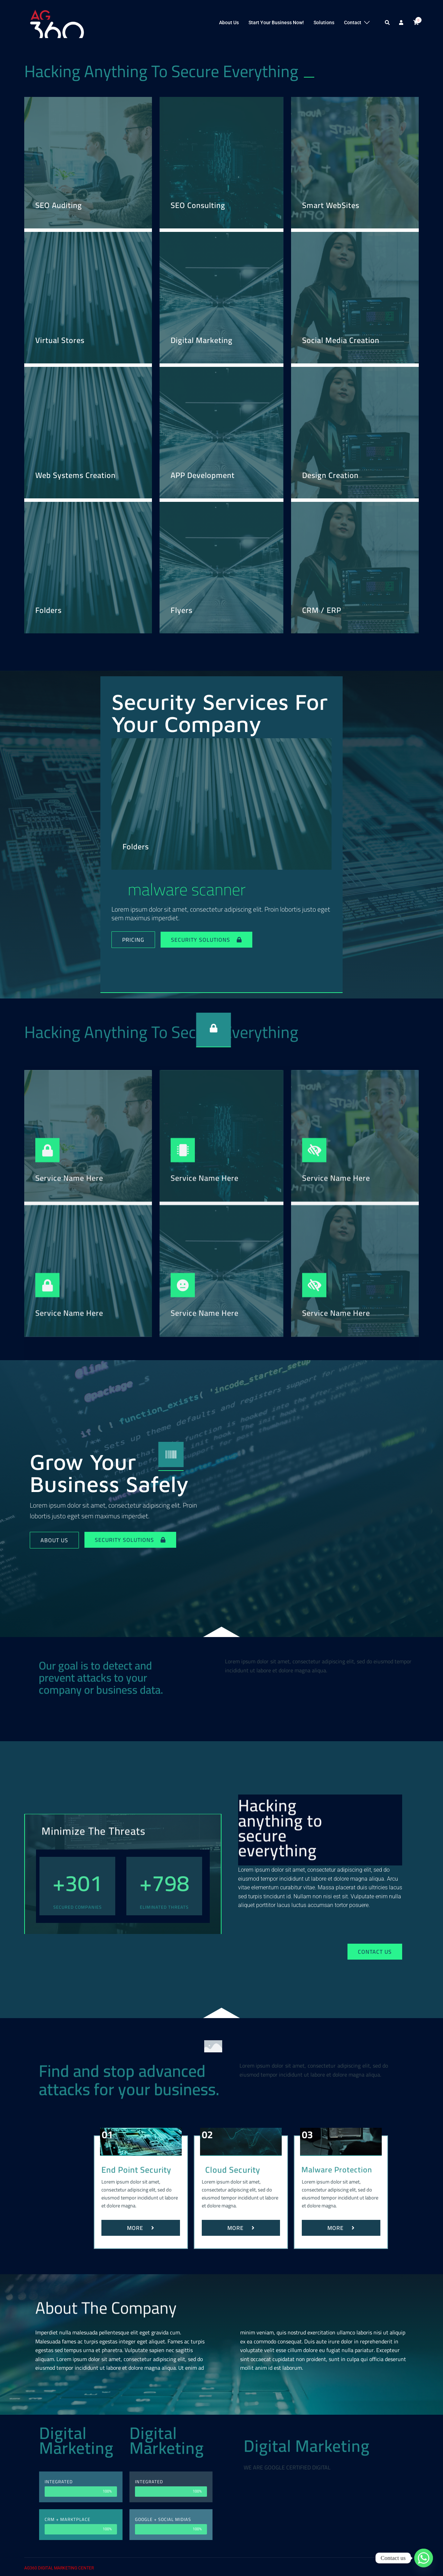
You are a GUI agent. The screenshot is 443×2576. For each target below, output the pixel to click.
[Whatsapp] (423, 2558)
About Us (229, 22)
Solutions (324, 22)
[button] (387, 23)
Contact (352, 22)
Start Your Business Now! (276, 22)
